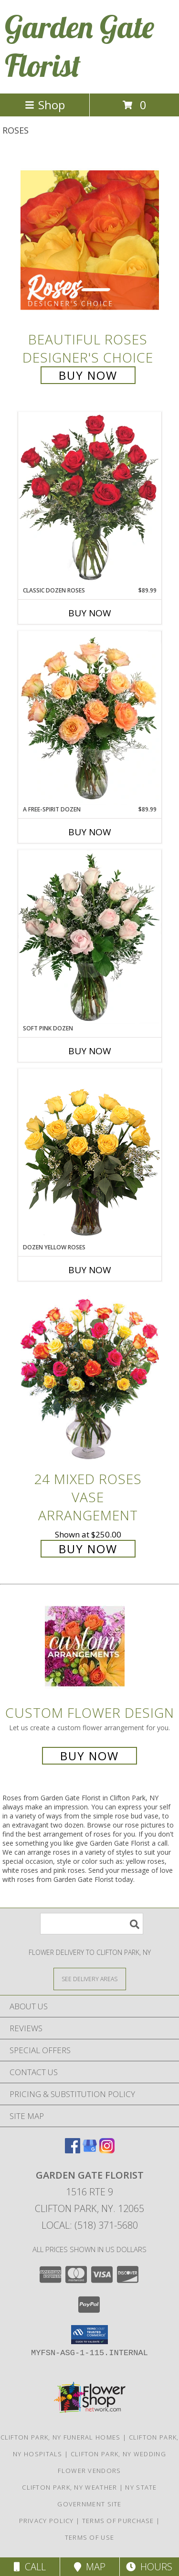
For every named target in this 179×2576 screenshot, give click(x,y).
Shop (45, 105)
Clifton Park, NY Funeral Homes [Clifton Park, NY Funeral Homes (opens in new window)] (60, 2437)
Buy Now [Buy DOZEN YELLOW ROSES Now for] (89, 1270)
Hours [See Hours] (149, 2566)
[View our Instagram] (107, 2150)
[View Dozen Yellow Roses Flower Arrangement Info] (89, 1156)
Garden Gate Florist (79, 45)
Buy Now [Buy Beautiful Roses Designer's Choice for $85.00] (88, 375)
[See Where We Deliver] (89, 1978)
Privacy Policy (46, 2520)
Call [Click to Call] (30, 2566)
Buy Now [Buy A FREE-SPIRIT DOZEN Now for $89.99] (89, 832)
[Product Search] (91, 1923)
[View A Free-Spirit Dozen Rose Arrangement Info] (89, 718)
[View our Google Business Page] (89, 2150)
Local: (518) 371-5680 (90, 2225)
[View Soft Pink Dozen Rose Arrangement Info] (89, 937)
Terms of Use (90, 2537)
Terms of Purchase (118, 2520)
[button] (89, 2334)
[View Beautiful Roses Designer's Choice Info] (90, 239)
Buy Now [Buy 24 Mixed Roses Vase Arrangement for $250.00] (88, 1549)
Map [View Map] (89, 2566)
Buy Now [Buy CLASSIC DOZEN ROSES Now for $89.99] (89, 613)
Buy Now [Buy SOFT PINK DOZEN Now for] (89, 1051)
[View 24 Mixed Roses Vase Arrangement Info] (90, 1379)
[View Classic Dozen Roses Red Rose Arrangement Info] (89, 499)
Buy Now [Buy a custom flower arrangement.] (89, 1756)
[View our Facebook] (72, 2150)
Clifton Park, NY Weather (69, 2487)
